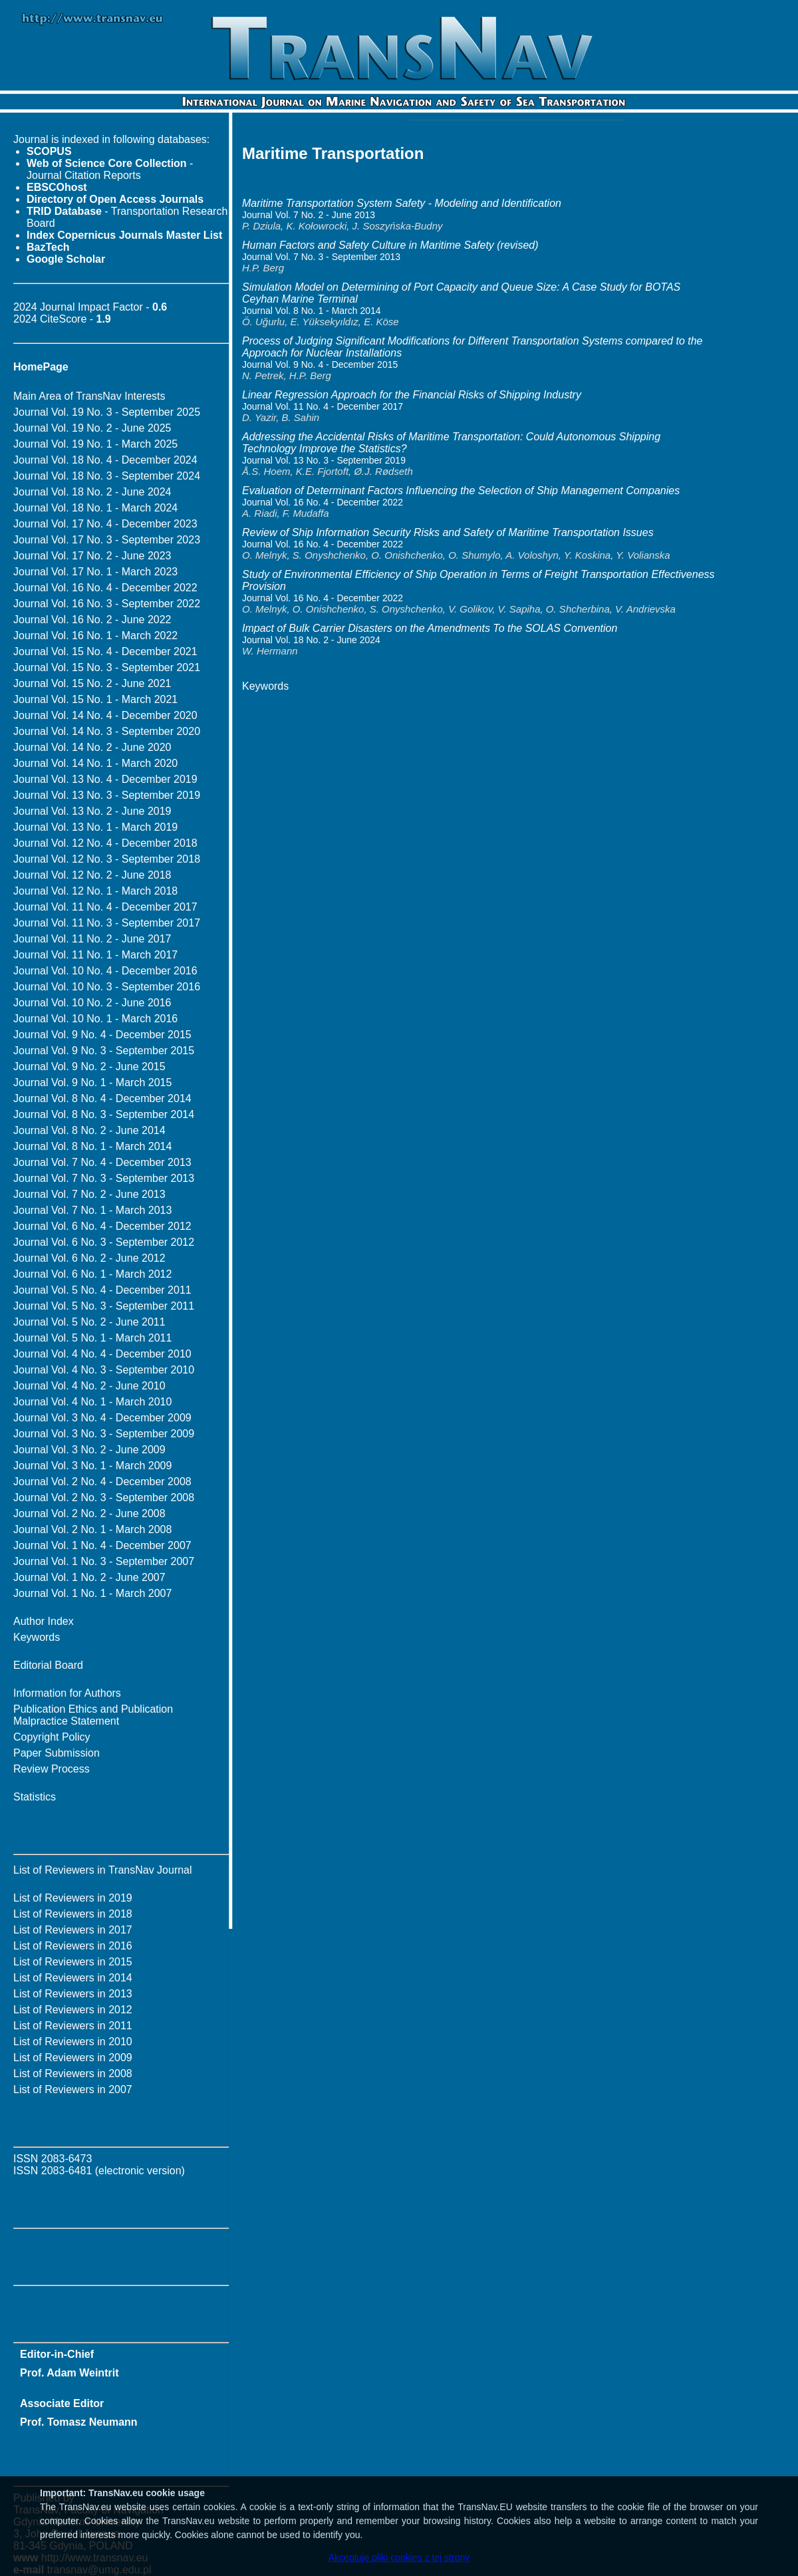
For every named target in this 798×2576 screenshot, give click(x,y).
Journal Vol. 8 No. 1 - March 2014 (92, 1146)
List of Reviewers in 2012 (72, 2009)
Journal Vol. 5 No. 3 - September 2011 (103, 1306)
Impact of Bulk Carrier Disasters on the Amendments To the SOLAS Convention (429, 628)
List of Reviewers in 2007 (72, 2089)
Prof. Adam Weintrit (69, 2372)
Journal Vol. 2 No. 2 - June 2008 (89, 1513)
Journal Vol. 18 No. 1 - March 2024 (95, 507)
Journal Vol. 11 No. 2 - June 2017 (92, 938)
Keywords (36, 1637)
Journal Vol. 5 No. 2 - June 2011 (89, 1322)
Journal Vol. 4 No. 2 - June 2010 (89, 1385)
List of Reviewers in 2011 (72, 2025)
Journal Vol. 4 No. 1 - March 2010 (92, 1401)
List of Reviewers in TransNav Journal (102, 1870)
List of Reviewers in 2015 (72, 1961)
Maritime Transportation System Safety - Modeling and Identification (401, 203)
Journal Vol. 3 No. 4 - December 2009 (102, 1417)
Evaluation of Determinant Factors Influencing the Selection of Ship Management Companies (461, 490)
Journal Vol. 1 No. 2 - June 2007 (89, 1577)
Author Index (43, 1621)
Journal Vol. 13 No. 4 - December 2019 (105, 779)
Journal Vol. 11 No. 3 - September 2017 (106, 923)
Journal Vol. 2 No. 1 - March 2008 (92, 1529)
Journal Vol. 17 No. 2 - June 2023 (92, 555)
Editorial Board (48, 1665)
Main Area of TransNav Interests (89, 396)
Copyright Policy (51, 1737)
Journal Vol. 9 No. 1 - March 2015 (92, 1082)
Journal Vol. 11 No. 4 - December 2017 (105, 907)
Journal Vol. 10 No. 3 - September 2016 (106, 986)
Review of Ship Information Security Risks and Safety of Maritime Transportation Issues (448, 532)
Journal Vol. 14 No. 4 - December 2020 (105, 715)
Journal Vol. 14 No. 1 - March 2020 (95, 763)
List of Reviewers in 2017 (72, 1929)
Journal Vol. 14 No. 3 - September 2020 (106, 731)
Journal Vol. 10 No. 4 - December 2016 (105, 970)
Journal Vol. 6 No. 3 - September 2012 (103, 1242)
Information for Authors (67, 1693)
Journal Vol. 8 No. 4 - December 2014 (102, 1098)
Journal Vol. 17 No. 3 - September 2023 (106, 539)
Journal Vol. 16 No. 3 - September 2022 (106, 603)
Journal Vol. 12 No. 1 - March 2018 (95, 891)
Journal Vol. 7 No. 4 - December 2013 (102, 1162)
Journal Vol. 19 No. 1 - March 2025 (95, 444)
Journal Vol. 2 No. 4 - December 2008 (102, 1481)
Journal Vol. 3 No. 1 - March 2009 (92, 1465)
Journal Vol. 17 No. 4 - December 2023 (105, 523)
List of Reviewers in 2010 (72, 2041)
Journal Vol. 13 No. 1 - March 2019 (95, 827)
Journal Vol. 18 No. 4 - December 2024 (105, 460)
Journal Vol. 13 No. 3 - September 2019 (106, 795)
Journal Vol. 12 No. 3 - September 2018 (106, 859)
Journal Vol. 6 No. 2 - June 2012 (89, 1258)
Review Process (51, 1769)
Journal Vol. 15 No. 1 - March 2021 (95, 699)
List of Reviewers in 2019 (72, 1898)
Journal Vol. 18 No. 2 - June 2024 (92, 492)
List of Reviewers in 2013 (72, 1993)
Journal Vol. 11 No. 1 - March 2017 (95, 954)
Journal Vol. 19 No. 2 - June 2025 (92, 428)
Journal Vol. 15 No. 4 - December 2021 (105, 651)
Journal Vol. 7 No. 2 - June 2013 (89, 1194)
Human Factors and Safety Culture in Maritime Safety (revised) (390, 245)
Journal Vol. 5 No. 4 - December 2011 (102, 1290)
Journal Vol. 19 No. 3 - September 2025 (106, 412)
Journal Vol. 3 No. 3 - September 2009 (103, 1433)
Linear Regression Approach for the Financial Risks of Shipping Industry (411, 394)
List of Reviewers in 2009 (72, 2057)
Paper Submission (56, 1753)
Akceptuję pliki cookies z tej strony (399, 2557)
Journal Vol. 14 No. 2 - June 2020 (92, 747)
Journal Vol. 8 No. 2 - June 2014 (89, 1130)
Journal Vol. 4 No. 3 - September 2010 (103, 1369)
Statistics (34, 1796)
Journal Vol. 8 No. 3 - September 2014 (103, 1114)
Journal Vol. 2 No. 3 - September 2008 (103, 1497)
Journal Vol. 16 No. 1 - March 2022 (95, 635)
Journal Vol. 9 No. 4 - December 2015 (102, 1034)
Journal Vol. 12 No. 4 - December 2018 (105, 843)
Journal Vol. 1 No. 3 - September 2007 (103, 1561)
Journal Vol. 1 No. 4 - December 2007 (102, 1545)
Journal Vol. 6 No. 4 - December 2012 (102, 1226)
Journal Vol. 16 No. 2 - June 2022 (92, 619)
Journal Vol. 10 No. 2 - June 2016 (92, 1002)
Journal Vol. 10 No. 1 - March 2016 (95, 1018)
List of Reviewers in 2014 (72, 1977)
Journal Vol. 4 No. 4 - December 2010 (102, 1354)
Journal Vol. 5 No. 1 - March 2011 (92, 1338)
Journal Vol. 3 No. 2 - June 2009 (89, 1449)
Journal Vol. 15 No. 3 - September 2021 (106, 667)
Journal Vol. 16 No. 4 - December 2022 (105, 587)
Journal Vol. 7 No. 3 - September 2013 (103, 1178)
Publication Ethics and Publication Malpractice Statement (93, 1715)
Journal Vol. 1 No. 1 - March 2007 (92, 1593)
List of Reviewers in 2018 (72, 1914)
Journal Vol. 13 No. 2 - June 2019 (92, 811)
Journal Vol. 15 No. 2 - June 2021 (92, 683)
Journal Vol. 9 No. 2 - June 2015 (89, 1066)
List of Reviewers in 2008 (72, 2073)
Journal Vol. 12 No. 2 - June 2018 (92, 875)
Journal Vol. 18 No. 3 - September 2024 (106, 476)
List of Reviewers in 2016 (72, 1945)
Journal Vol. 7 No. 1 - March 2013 (92, 1210)
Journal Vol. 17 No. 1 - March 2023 (95, 571)
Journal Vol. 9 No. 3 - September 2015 (103, 1050)
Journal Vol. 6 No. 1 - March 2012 (92, 1274)
